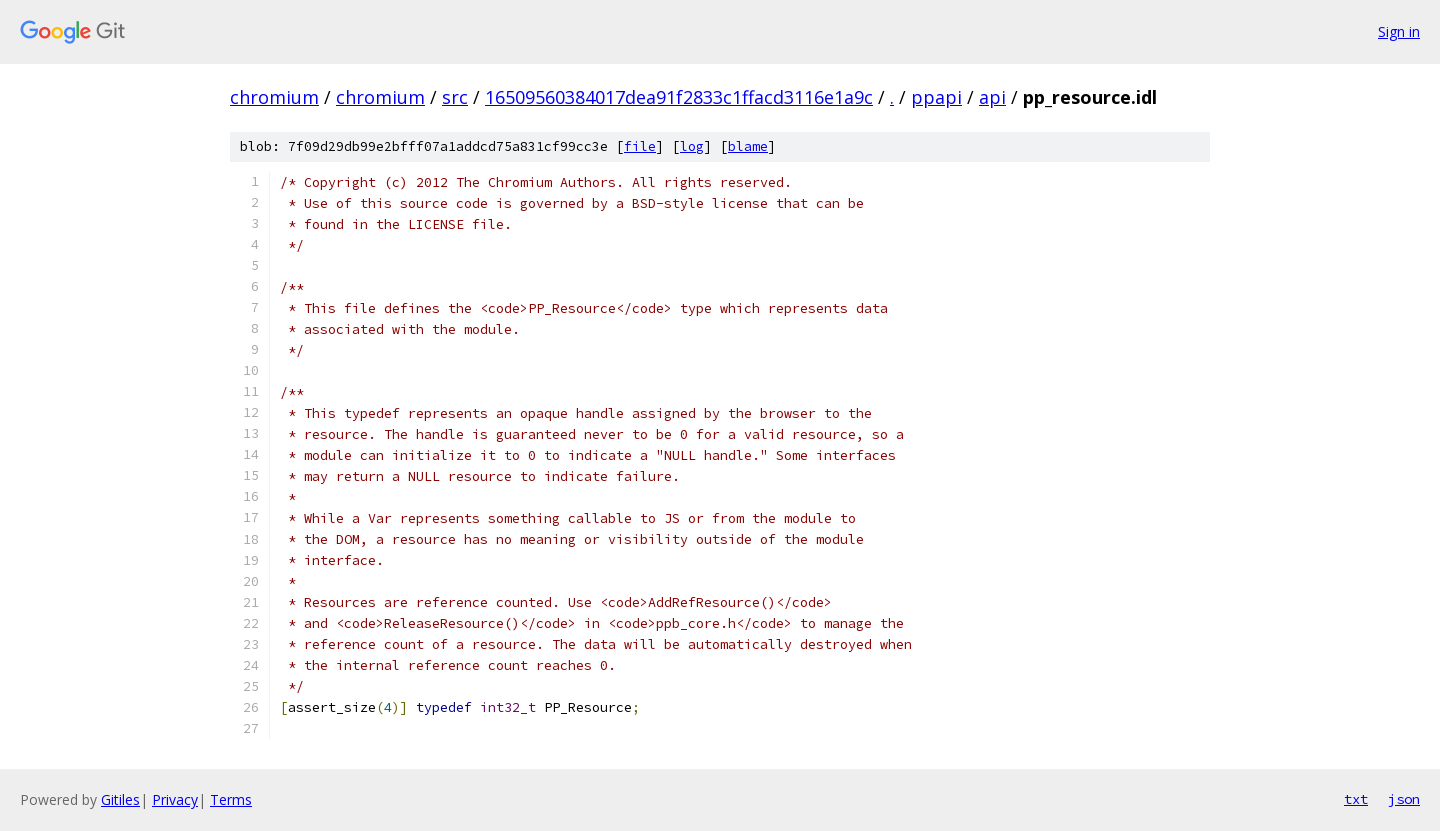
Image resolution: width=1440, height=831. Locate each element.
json (1404, 799)
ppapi (936, 97)
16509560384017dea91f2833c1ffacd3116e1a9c (679, 97)
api (992, 97)
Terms (231, 799)
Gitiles (120, 799)
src (455, 97)
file (640, 146)
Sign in (1399, 31)
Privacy (175, 799)
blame (748, 146)
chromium (274, 97)
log (692, 146)
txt (1356, 799)
